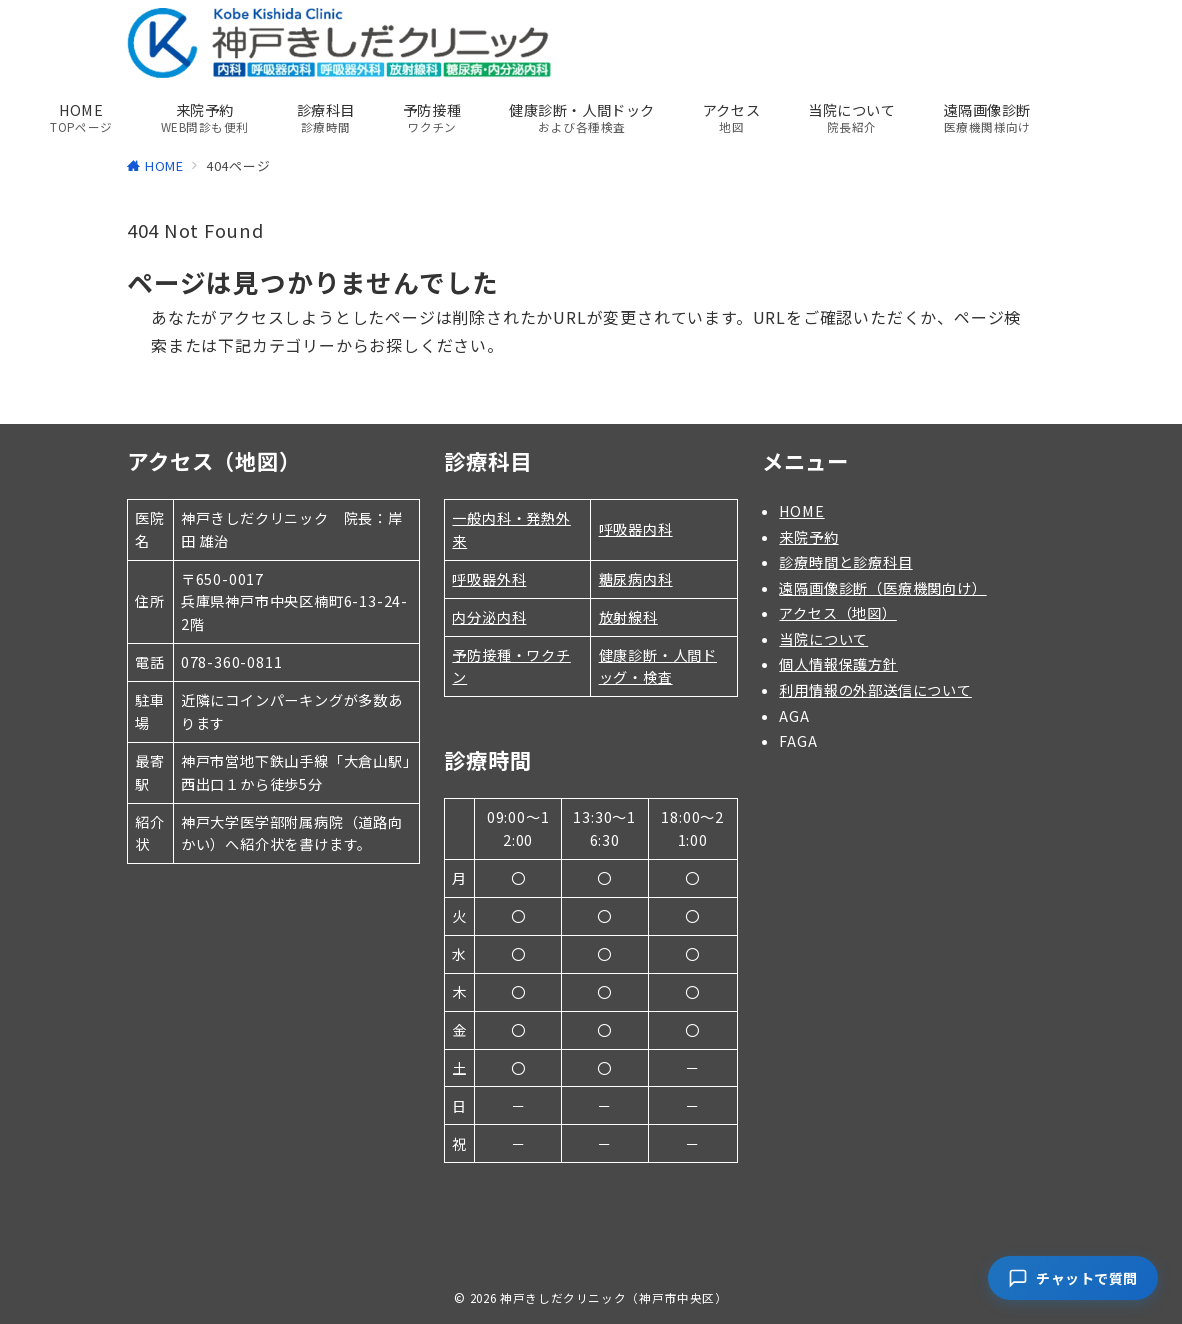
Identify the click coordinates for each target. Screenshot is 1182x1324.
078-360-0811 (232, 662)
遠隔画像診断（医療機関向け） (882, 588)
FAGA (798, 741)
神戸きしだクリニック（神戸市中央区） (614, 1298)
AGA (794, 716)
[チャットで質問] (1073, 1278)
